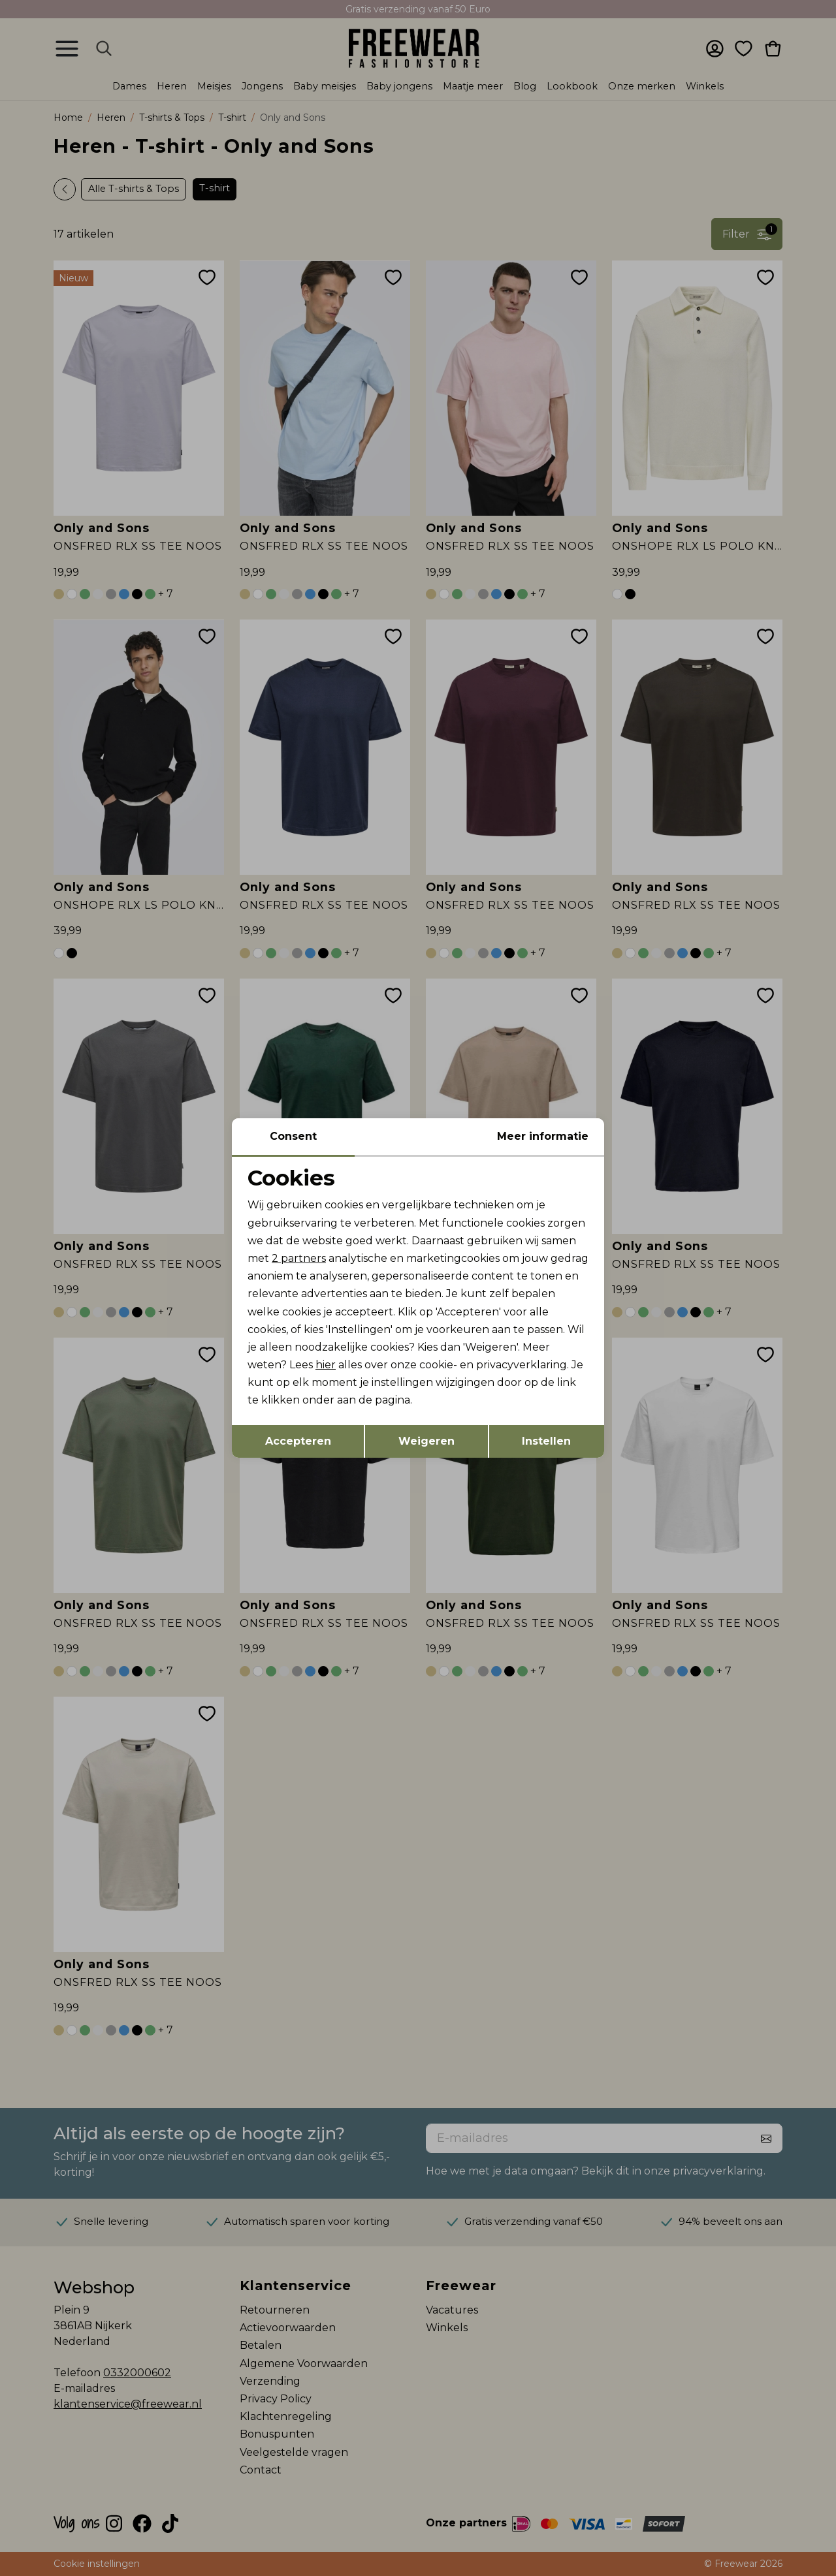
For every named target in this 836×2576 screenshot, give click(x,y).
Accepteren (298, 1441)
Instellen (546, 1441)
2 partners (299, 1258)
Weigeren (426, 1441)
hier (325, 1365)
